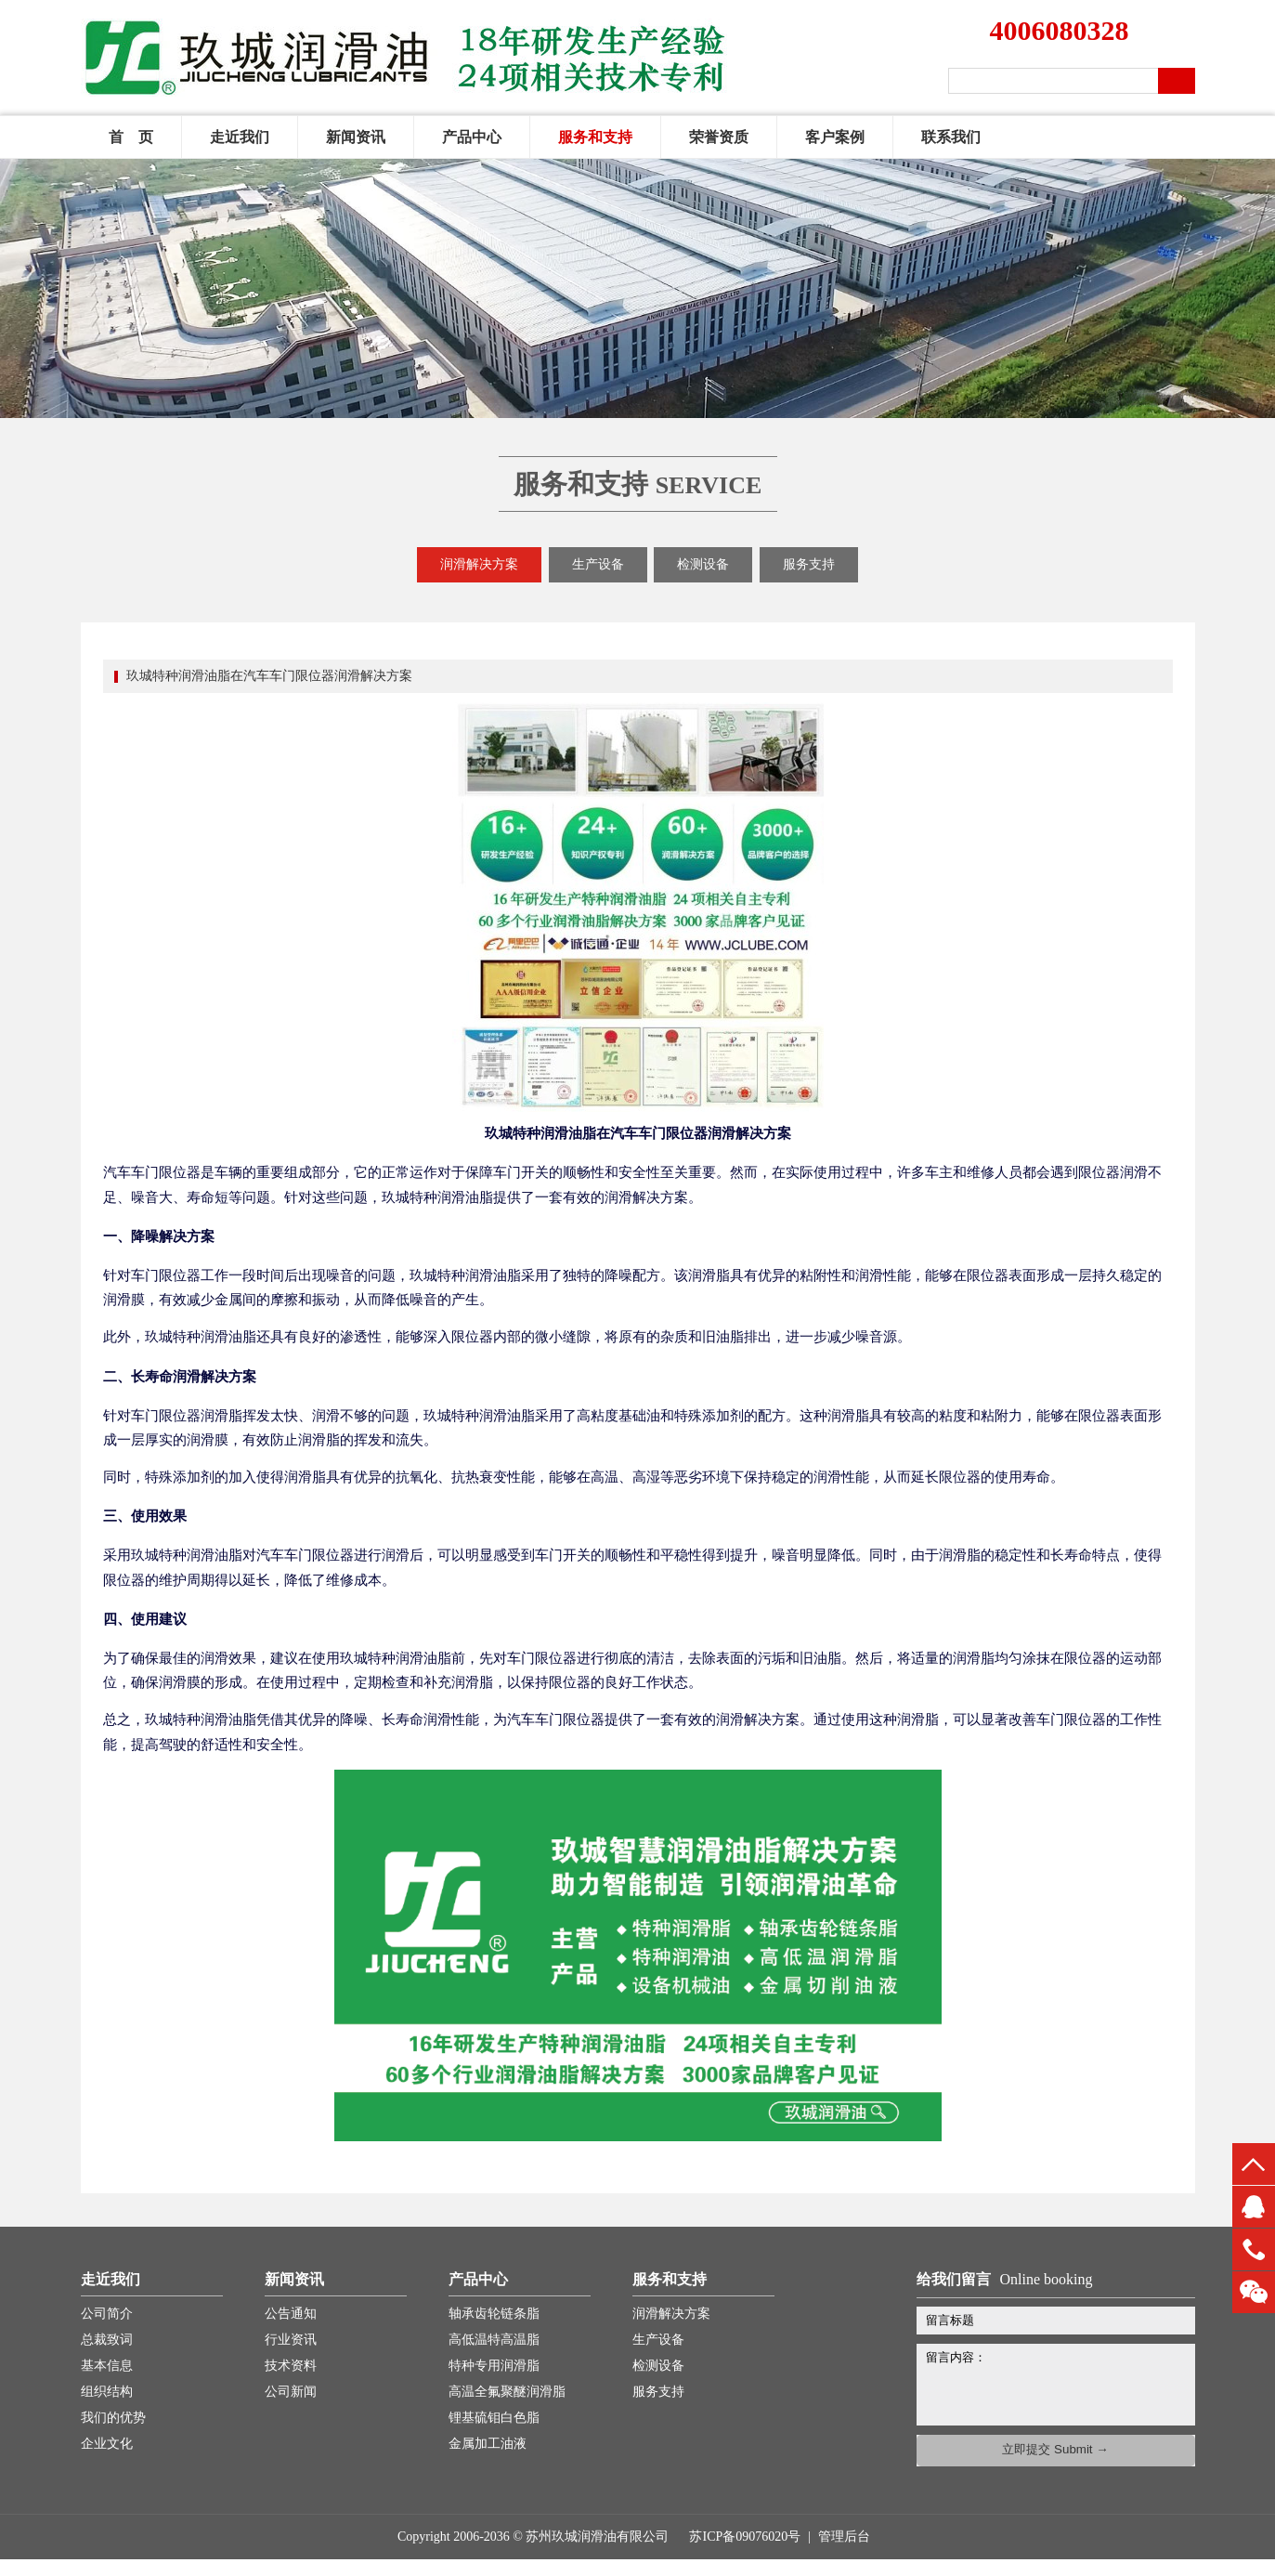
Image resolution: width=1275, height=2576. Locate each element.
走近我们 (239, 137)
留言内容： (1065, 2381)
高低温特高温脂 (494, 2340)
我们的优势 (113, 2418)
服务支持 (809, 564)
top (1253, 2164)
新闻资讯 (355, 137)
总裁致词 (107, 2340)
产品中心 (471, 137)
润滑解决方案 (479, 564)
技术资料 (291, 2366)
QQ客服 (1253, 2207)
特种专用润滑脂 (494, 2366)
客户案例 (835, 137)
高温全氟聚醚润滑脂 (507, 2392)
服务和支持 (595, 137)
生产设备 (598, 564)
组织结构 (107, 2392)
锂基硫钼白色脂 (494, 2418)
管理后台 (844, 2536)
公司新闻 (291, 2392)
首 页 (131, 137)
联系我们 (951, 137)
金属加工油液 (488, 2444)
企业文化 (107, 2444)
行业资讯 (291, 2340)
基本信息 (107, 2366)
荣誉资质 (718, 137)
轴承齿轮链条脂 (494, 2314)
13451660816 (1253, 2249)
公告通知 (291, 2314)
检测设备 (703, 564)
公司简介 (107, 2314)
